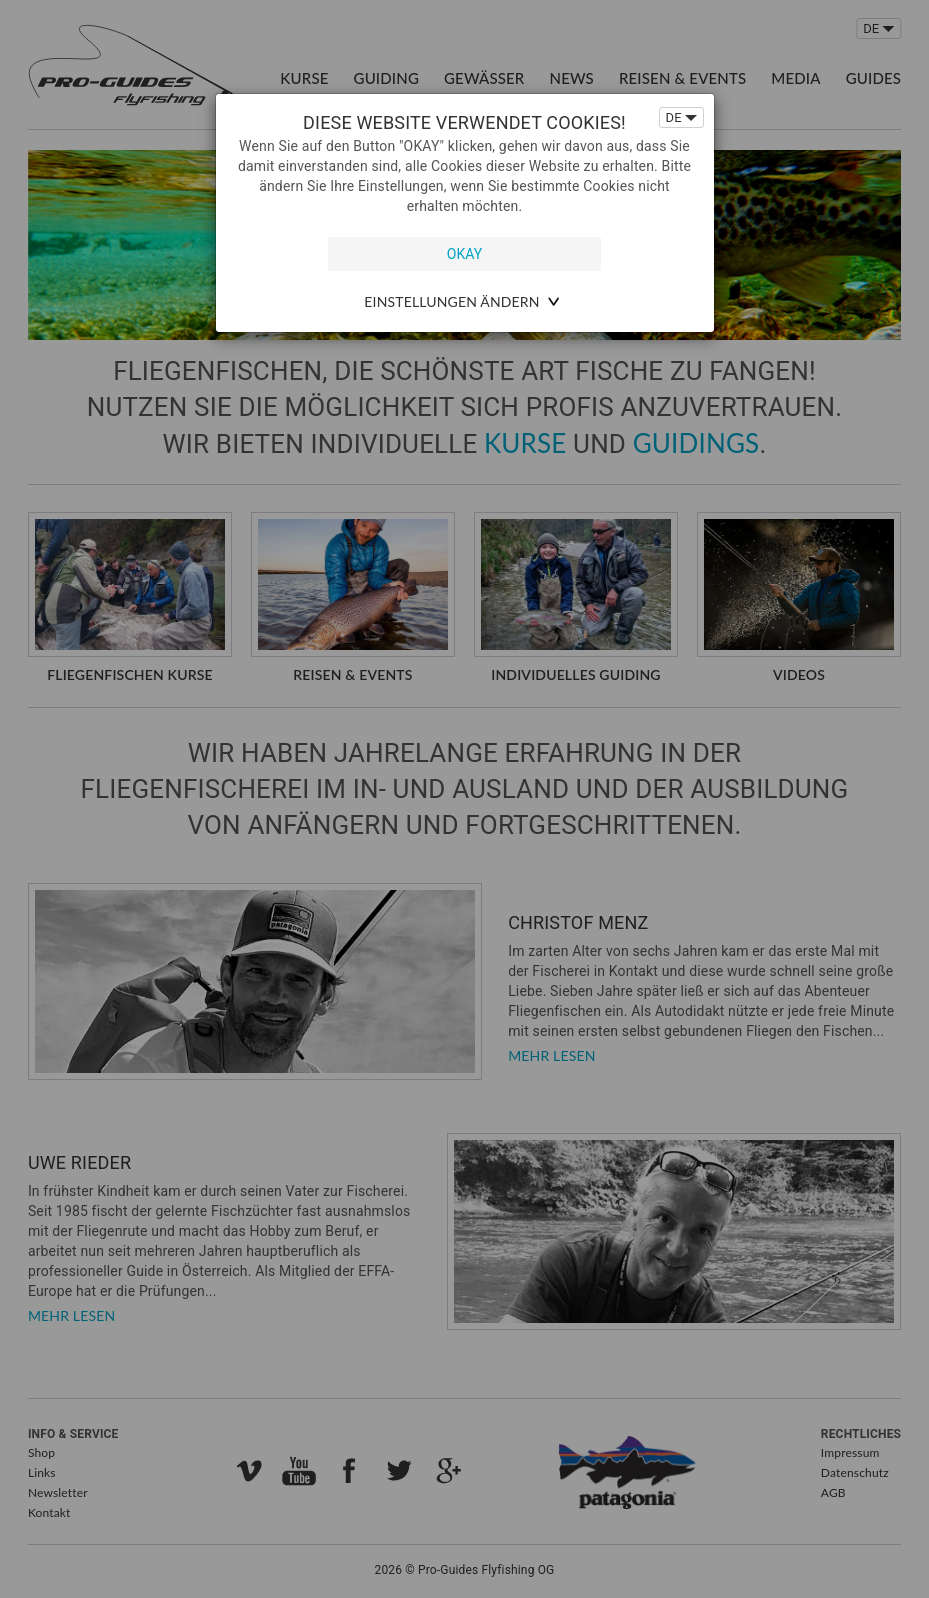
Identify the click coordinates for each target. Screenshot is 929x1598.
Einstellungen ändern (451, 301)
